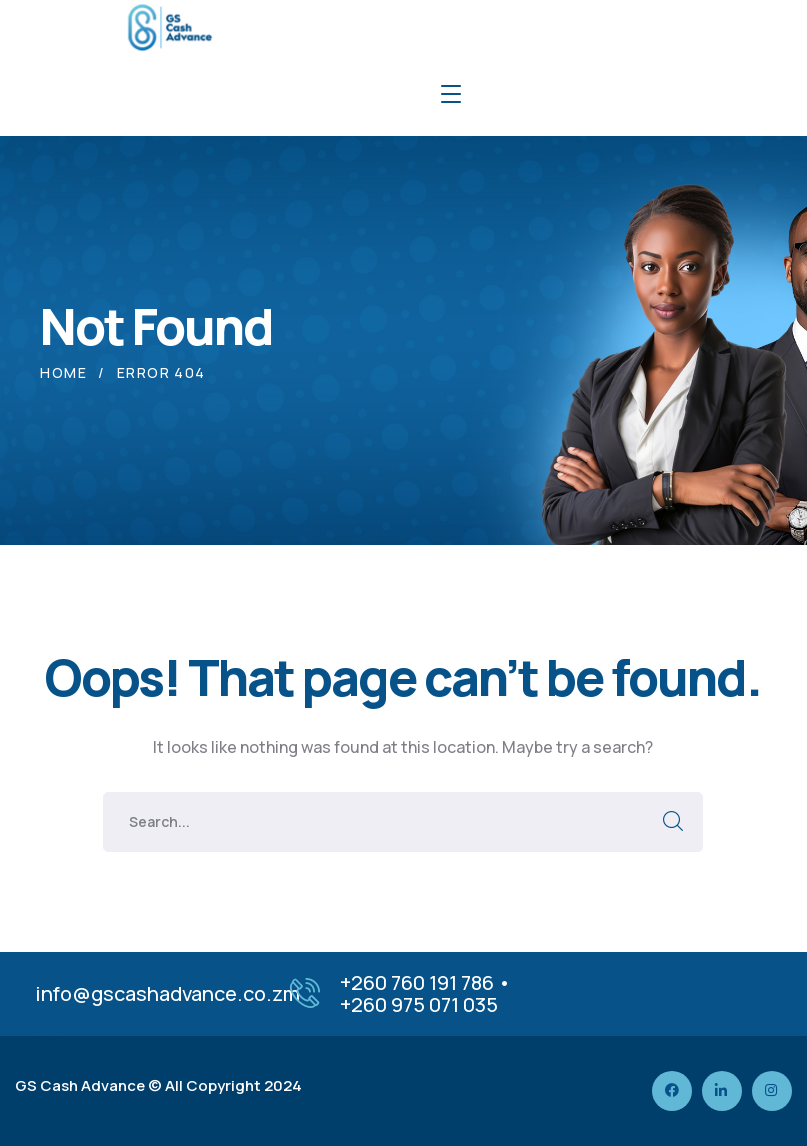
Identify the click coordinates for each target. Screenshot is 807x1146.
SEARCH (673, 822)
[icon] (672, 1091)
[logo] (168, 26)
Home (63, 372)
